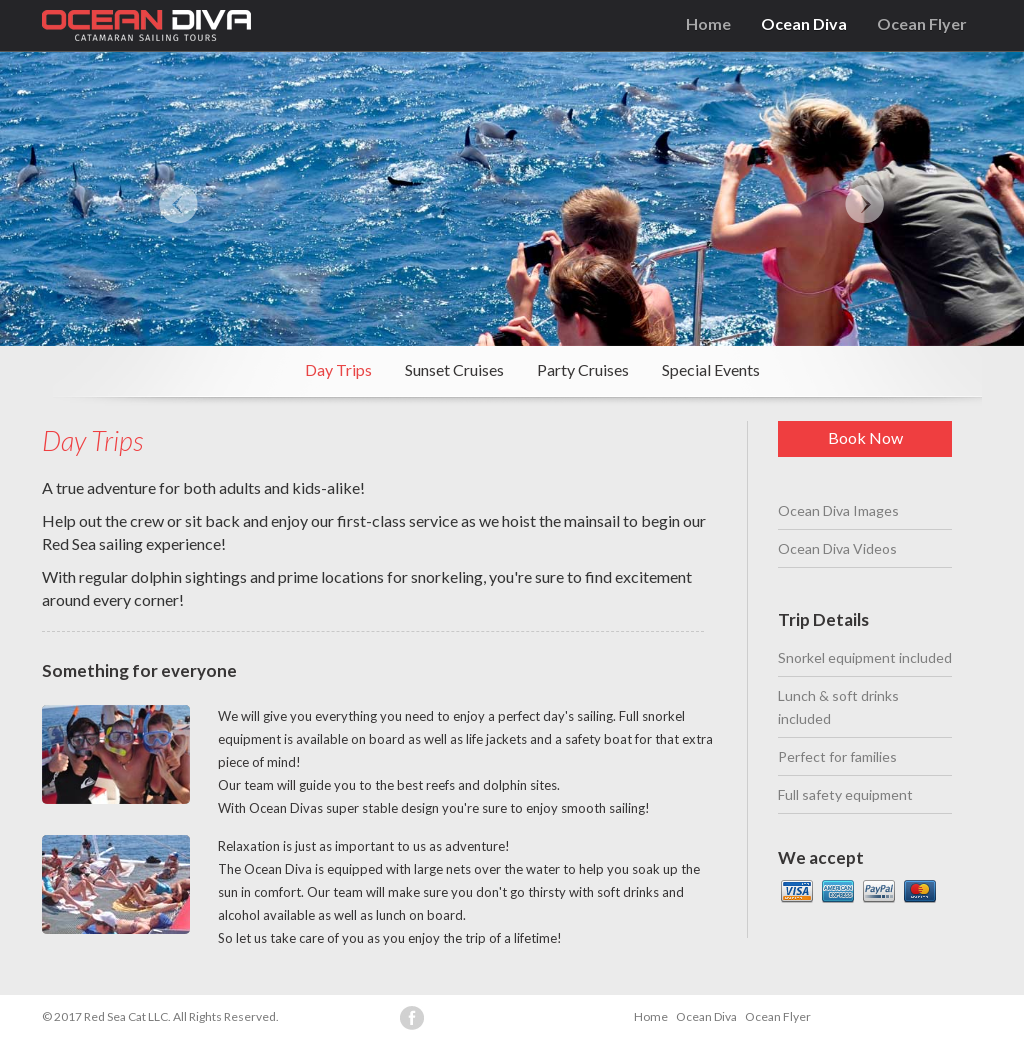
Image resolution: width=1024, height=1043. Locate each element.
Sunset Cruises (454, 369)
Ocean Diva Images (838, 510)
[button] (159, 199)
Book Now (865, 437)
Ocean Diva (804, 23)
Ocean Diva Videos (837, 548)
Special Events (711, 369)
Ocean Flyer (922, 23)
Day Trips (338, 369)
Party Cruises (583, 369)
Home (708, 23)
